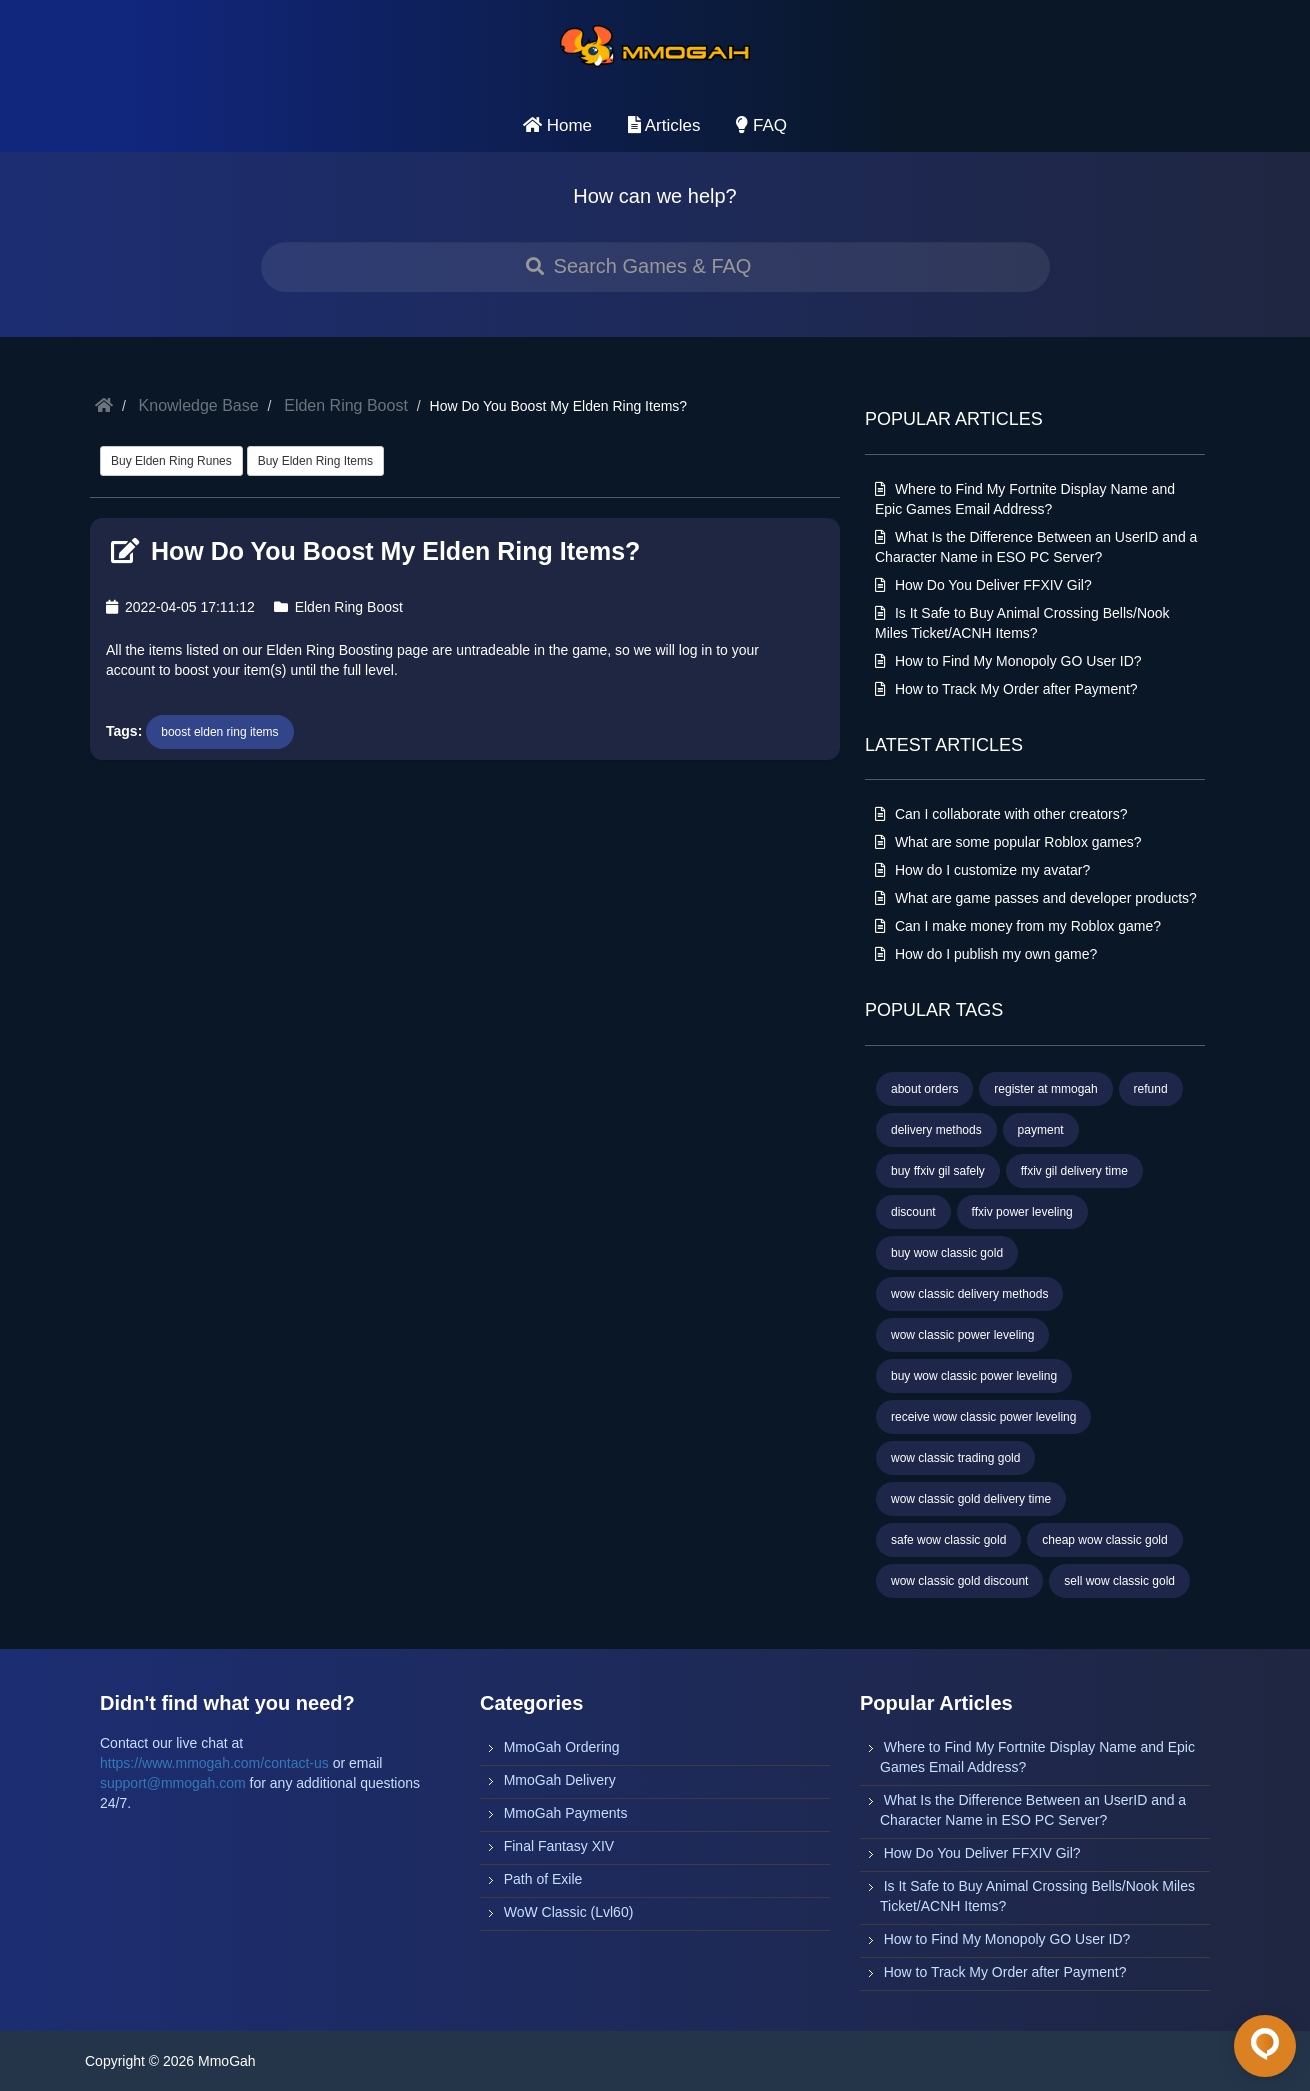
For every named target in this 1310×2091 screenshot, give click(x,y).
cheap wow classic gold (1104, 1540)
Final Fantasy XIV (559, 1846)
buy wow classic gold (947, 1253)
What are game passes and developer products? (1036, 898)
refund (1151, 1089)
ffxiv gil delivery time (1074, 1171)
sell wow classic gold (1119, 1581)
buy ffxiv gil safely (938, 1171)
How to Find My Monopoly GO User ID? (1008, 661)
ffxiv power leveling (1022, 1212)
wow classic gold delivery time (971, 1499)
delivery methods (936, 1130)
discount (913, 1212)
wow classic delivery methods (969, 1294)
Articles (664, 125)
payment (1041, 1130)
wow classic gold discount (959, 1581)
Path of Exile (543, 1879)
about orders (924, 1089)
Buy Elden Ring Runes (171, 461)
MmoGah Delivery (560, 1780)
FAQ (761, 125)
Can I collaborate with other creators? (1001, 814)
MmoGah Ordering (562, 1747)
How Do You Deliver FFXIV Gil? (983, 585)
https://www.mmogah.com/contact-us (214, 1763)
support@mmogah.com (173, 1783)
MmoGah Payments (566, 1813)
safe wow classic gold (948, 1540)
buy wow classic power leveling (974, 1376)
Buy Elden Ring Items (315, 461)
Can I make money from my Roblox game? (1018, 926)
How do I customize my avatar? (982, 870)
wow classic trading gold (955, 1458)
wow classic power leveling (962, 1335)
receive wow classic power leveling (983, 1417)
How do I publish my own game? (986, 954)
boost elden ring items (219, 732)
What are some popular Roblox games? (1008, 842)
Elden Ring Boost (346, 405)
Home (557, 125)
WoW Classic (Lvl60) (569, 1912)
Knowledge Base (199, 405)
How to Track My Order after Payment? (1006, 689)
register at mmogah (1045, 1089)
